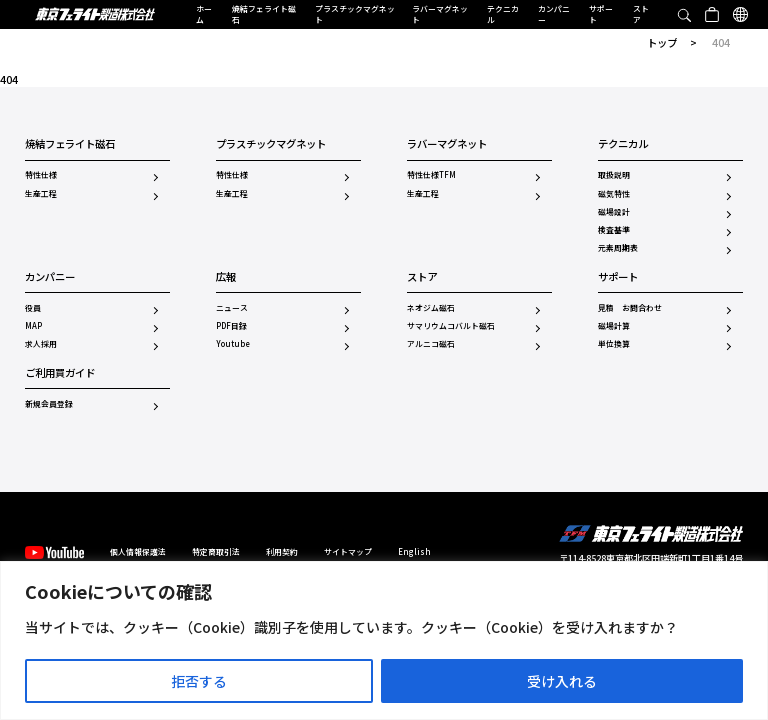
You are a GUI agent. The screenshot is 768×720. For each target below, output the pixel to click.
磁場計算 (614, 326)
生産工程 (41, 194)
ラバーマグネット (440, 14)
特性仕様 (41, 175)
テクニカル (503, 14)
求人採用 (41, 344)
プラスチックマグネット (355, 14)
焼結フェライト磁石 (264, 14)
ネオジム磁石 (431, 308)
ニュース (232, 308)
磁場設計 (614, 212)
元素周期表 (618, 248)
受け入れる (562, 681)
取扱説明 (614, 175)
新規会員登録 (49, 404)
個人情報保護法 (138, 551)
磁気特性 (614, 194)
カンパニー (554, 14)
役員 (33, 308)
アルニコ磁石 (431, 344)
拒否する (199, 681)
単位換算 (614, 344)
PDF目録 (231, 326)
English (414, 551)
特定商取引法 (216, 551)
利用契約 (282, 551)
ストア (641, 14)
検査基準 (614, 230)
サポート (601, 14)
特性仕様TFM (431, 175)
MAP (33, 326)
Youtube (233, 344)
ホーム (204, 14)
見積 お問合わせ (630, 308)
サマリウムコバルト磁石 (451, 326)
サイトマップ (348, 551)
